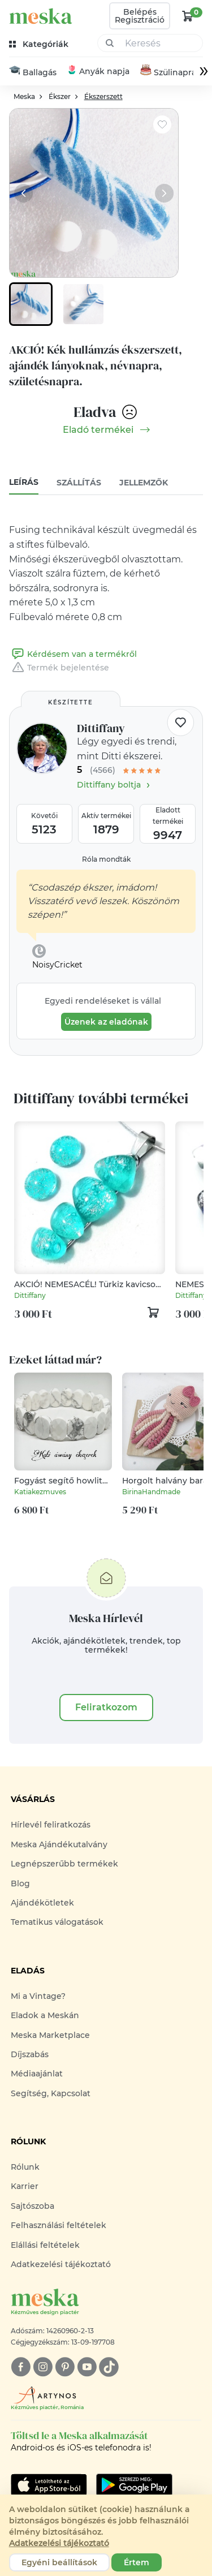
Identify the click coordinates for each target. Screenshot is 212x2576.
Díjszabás (30, 2055)
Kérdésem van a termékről (73, 654)
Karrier (24, 2187)
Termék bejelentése (59, 668)
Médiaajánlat (37, 2074)
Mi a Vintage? (38, 1997)
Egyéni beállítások (59, 2562)
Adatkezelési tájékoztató (61, 2265)
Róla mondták (106, 860)
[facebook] (21, 2368)
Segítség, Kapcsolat (50, 2094)
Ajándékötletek (42, 1903)
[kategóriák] (40, 44)
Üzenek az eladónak (106, 1023)
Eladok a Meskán (45, 2016)
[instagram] (43, 2368)
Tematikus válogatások (57, 1922)
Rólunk (25, 2167)
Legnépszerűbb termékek (64, 1864)
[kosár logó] (187, 16)
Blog (20, 1884)
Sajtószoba (32, 2206)
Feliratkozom (106, 1708)
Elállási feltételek (45, 2245)
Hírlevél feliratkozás (50, 1826)
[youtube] (87, 2368)
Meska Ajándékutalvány (59, 1845)
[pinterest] (65, 2368)
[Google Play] (49, 2485)
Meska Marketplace (50, 2036)
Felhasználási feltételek (58, 2226)
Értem (136, 2562)
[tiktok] (109, 2368)
